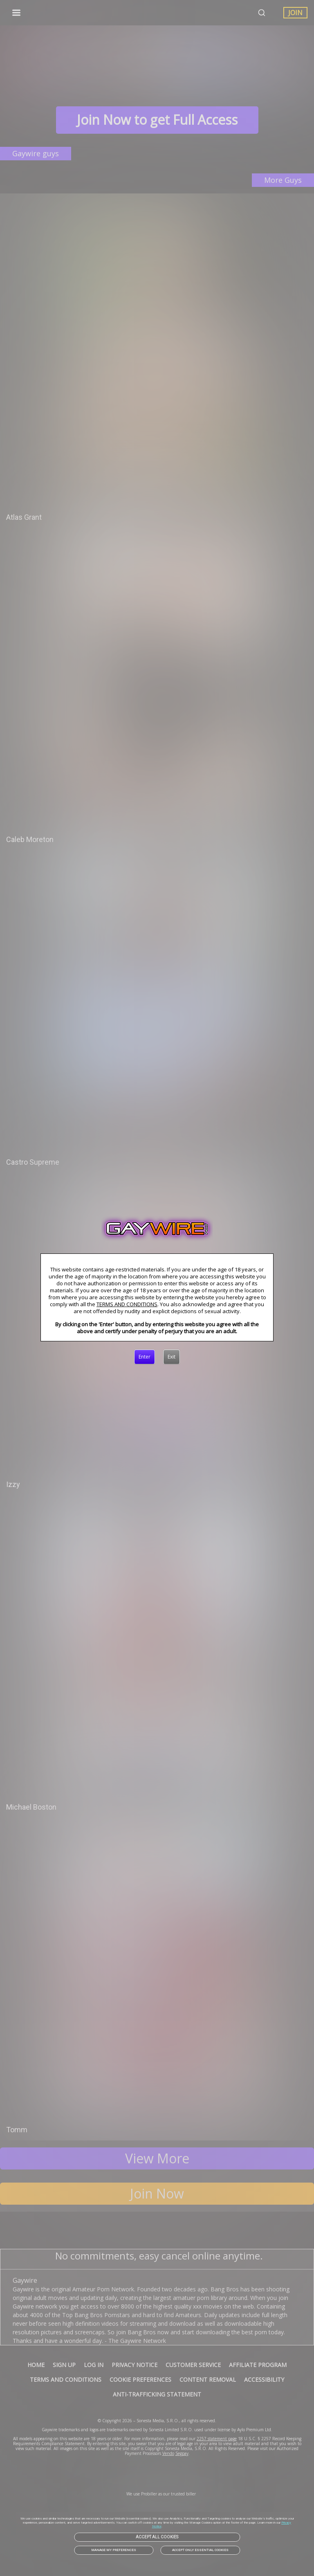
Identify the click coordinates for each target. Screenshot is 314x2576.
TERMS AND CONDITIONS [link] (126, 1304)
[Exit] (171, 1357)
